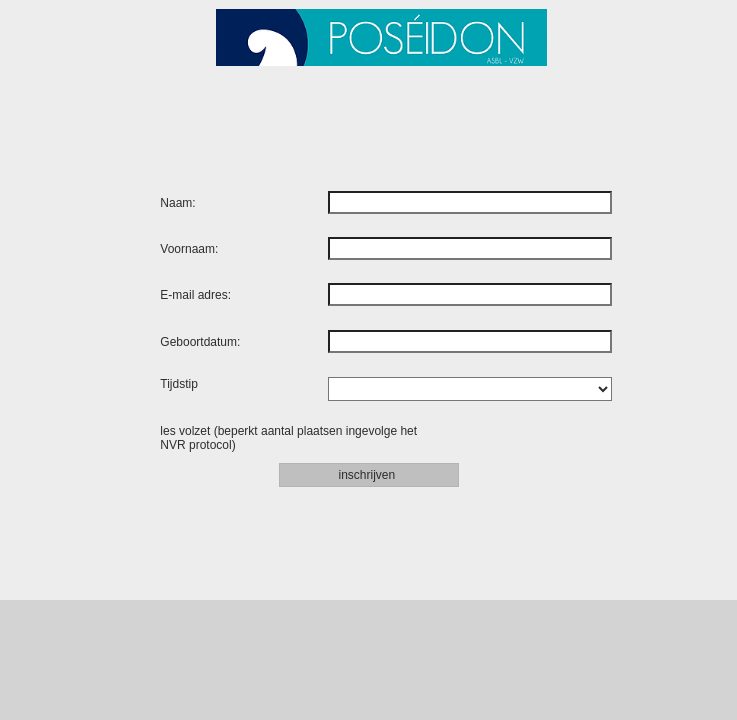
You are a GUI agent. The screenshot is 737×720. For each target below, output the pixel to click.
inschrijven (368, 475)
